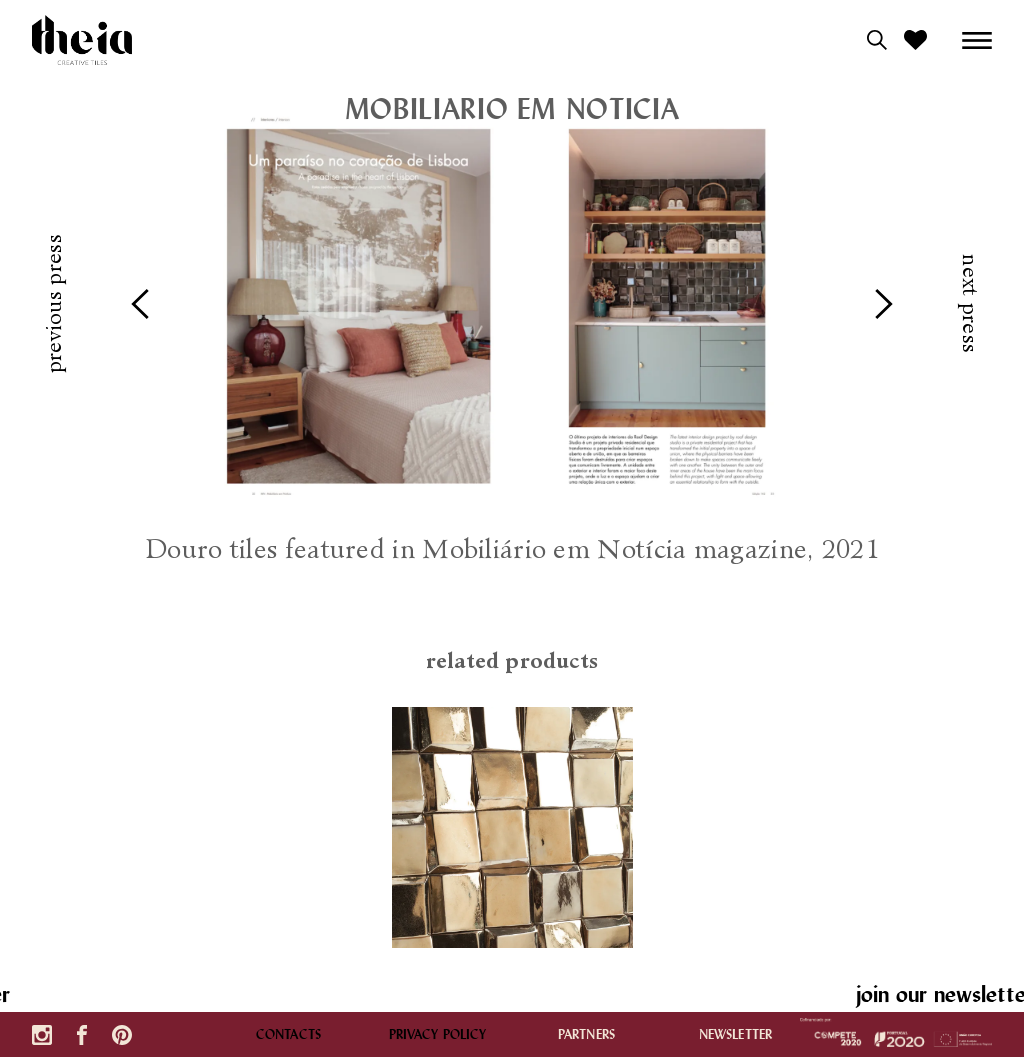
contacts (288, 1034)
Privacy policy (438, 1034)
